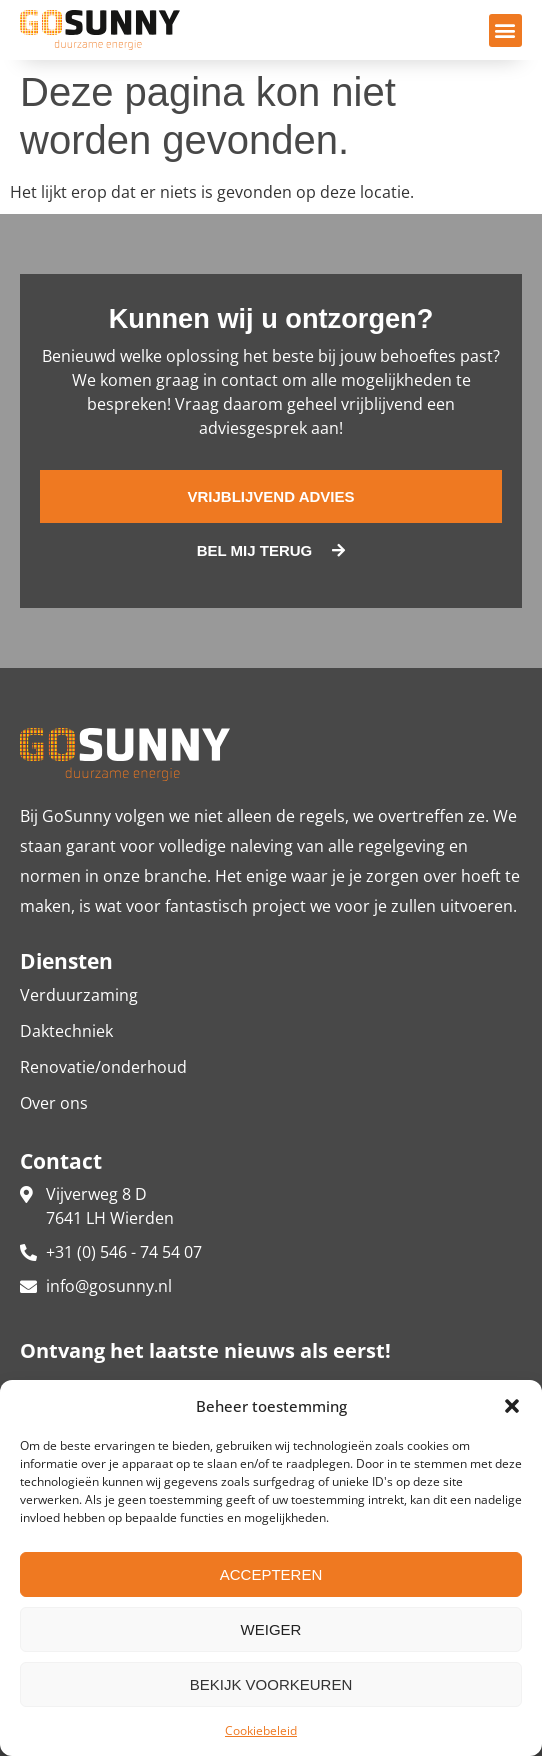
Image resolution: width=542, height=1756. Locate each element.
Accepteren (271, 1574)
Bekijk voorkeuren (271, 1684)
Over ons (54, 1103)
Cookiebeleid (261, 1730)
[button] (512, 1406)
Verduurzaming (79, 995)
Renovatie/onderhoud (103, 1067)
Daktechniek (66, 1031)
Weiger (271, 1629)
